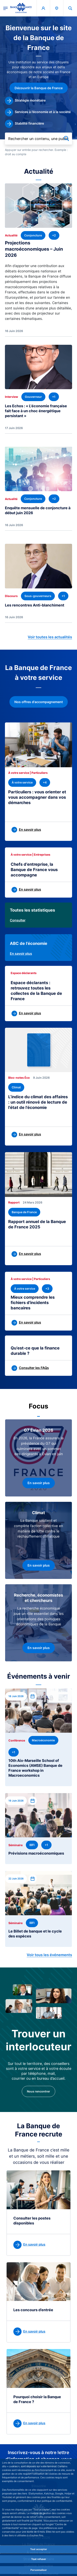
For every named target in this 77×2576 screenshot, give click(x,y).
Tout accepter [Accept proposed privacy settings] (38, 2549)
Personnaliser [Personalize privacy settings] (38, 2569)
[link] (25, 101)
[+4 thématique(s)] (44, 782)
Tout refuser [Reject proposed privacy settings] (38, 2559)
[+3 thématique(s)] (47, 1288)
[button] (70, 8)
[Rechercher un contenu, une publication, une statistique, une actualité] (38, 138)
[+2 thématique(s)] (54, 235)
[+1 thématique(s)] (54, 396)
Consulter (17, 920)
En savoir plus (21, 953)
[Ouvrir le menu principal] (5, 8)
